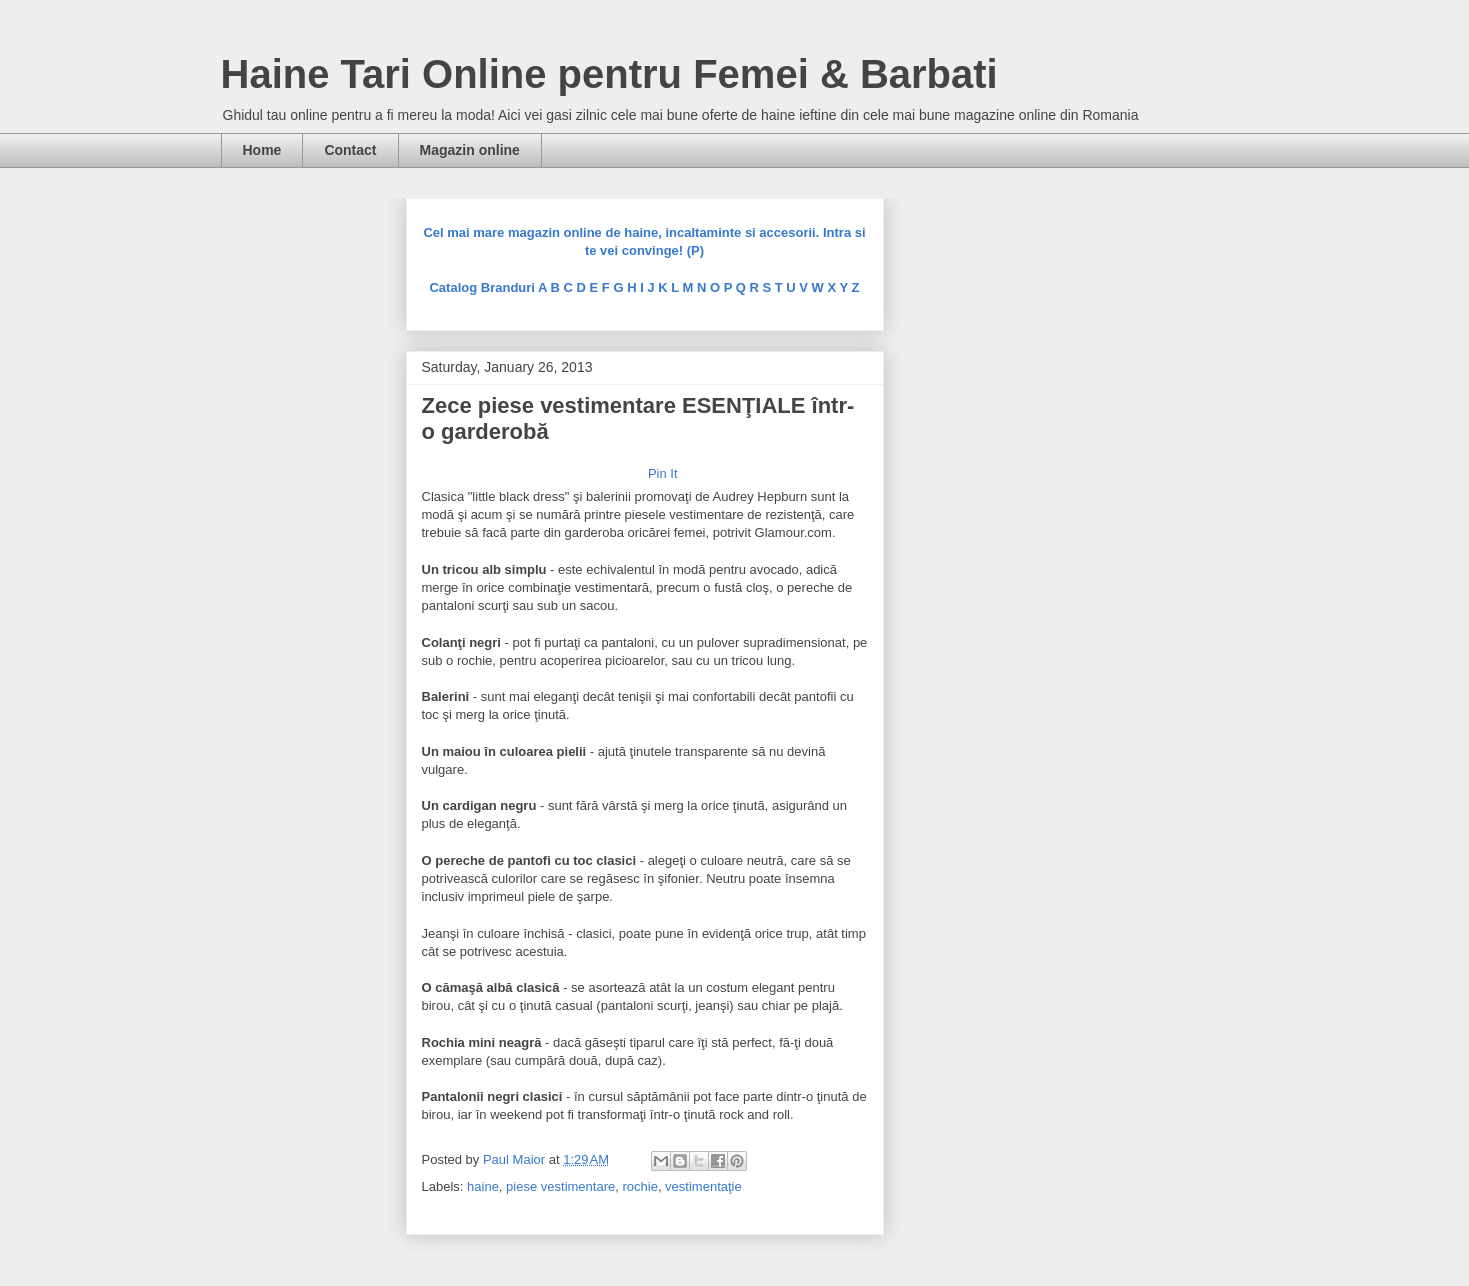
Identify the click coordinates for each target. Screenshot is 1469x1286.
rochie (639, 1186)
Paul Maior (516, 1159)
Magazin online (470, 150)
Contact (350, 150)
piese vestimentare (560, 1186)
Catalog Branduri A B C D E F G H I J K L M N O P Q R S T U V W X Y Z (644, 287)
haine (483, 1186)
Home (262, 150)
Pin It (663, 473)
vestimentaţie (703, 1186)
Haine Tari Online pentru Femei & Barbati (609, 74)
